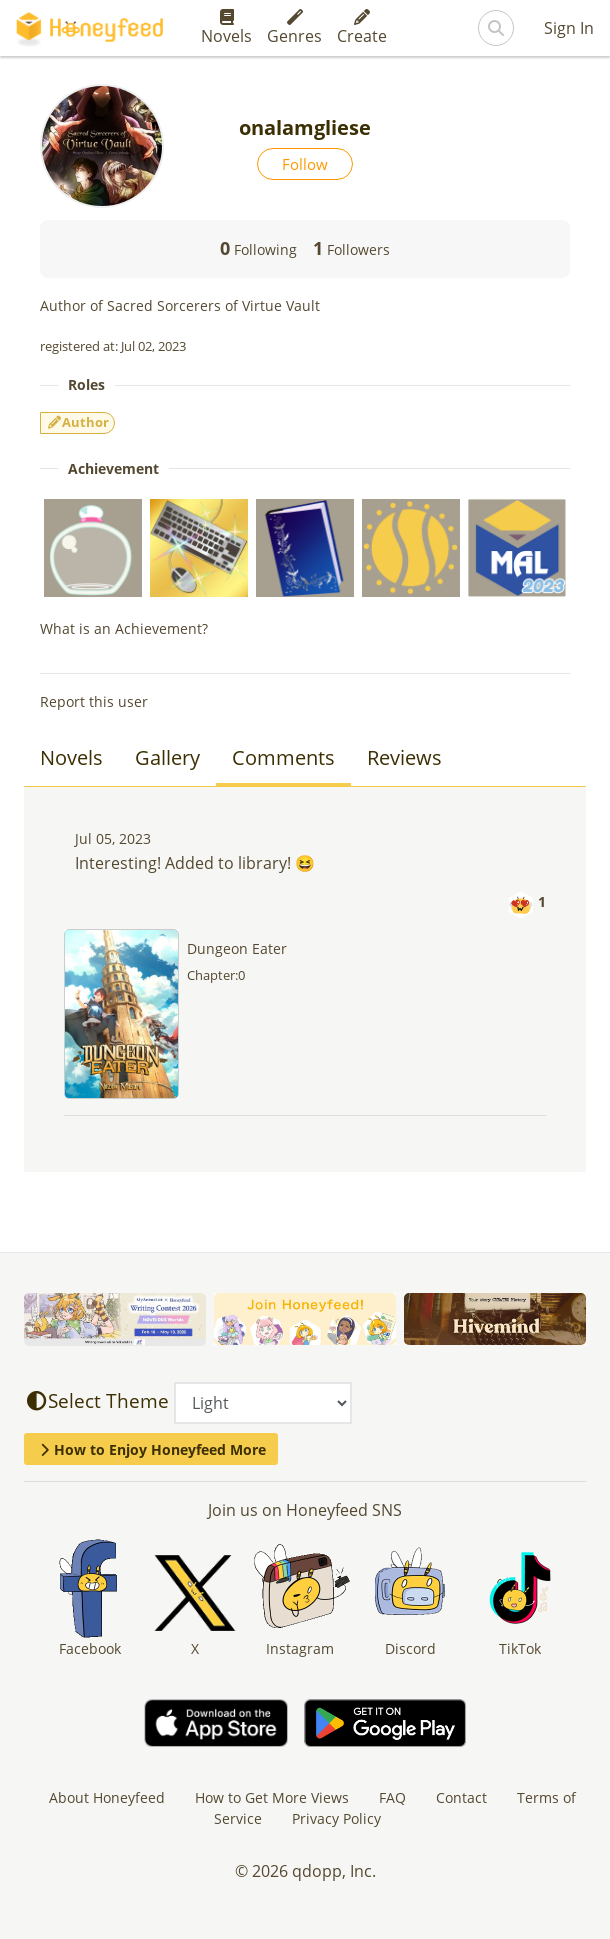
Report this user (94, 701)
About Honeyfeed (107, 1797)
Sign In (569, 28)
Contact (461, 1797)
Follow (305, 164)
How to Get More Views (272, 1797)
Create (362, 28)
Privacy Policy (336, 1818)
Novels (226, 28)
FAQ (392, 1797)
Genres (294, 28)
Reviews (404, 757)
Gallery (167, 757)
